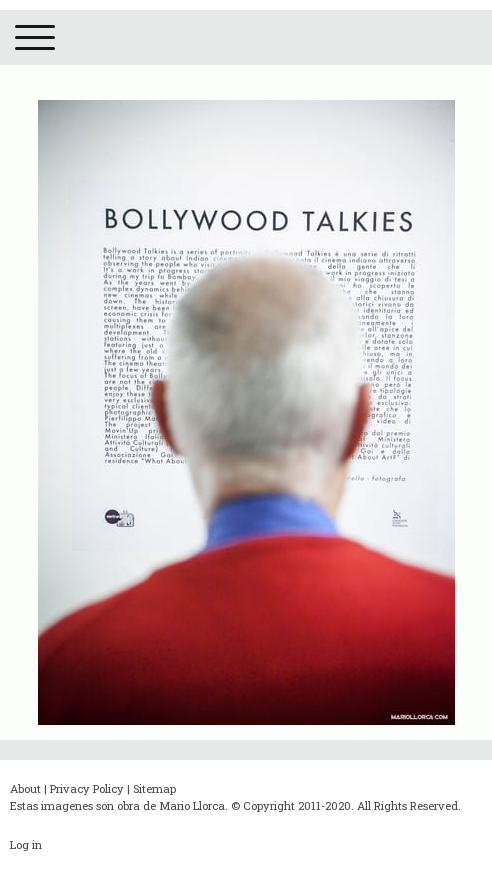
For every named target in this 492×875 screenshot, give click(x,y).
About (25, 788)
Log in (26, 844)
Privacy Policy (87, 788)
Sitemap (154, 788)
